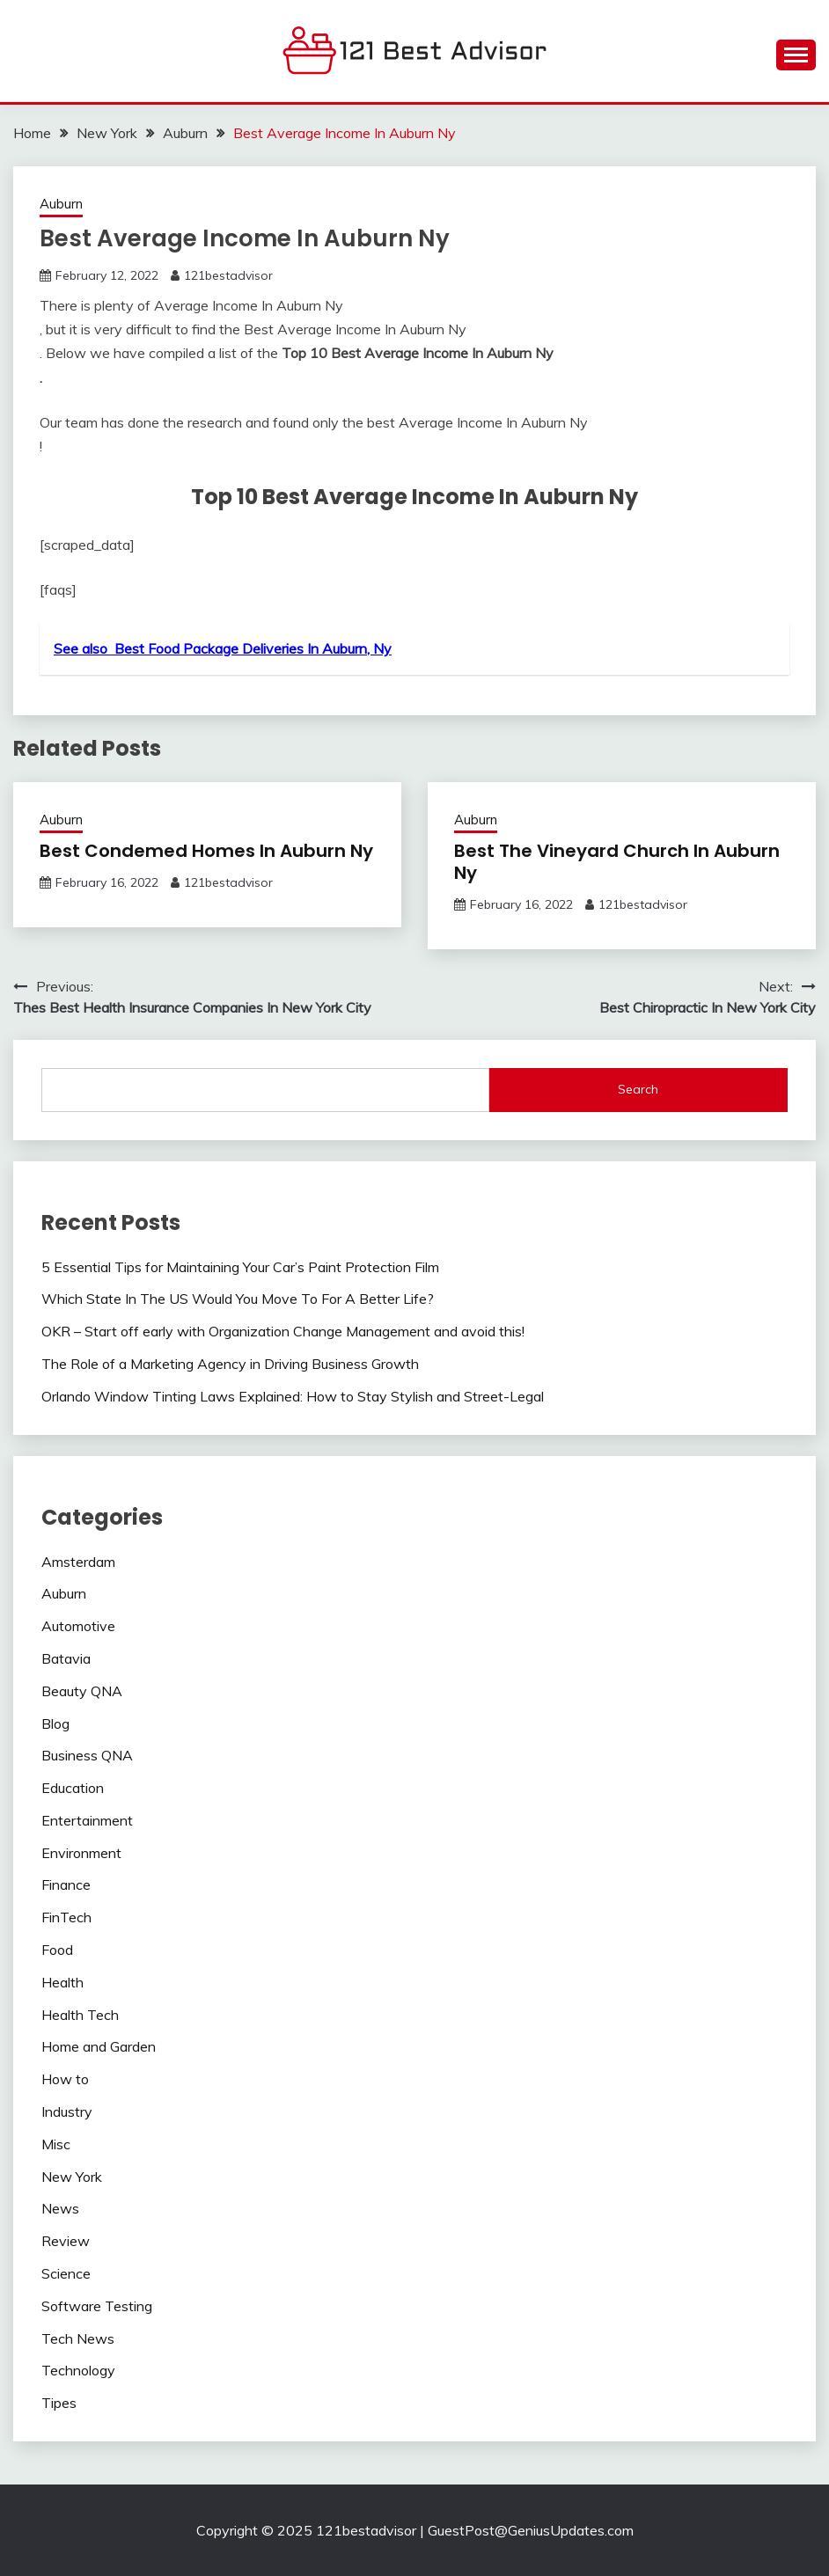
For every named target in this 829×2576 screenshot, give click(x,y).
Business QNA (87, 1755)
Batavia (66, 1658)
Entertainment (87, 1820)
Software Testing (96, 2306)
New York (71, 2176)
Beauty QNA (81, 1691)
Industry (66, 2111)
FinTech (66, 1917)
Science (66, 2273)
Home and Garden (98, 2046)
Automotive (78, 1626)
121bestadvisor (228, 275)
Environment (81, 1853)
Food (57, 1949)
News (60, 2208)
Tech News (77, 2338)
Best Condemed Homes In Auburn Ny (206, 850)
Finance (66, 1884)
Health (62, 1982)
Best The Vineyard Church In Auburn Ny (617, 861)
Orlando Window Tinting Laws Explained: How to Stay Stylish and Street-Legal (292, 1396)
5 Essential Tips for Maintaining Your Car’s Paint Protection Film (240, 1267)
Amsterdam (78, 1561)
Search (638, 1089)
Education (72, 1788)
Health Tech (80, 2014)
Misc (55, 2144)
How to (65, 2079)
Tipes (59, 2402)
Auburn (61, 203)
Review (65, 2241)
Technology (78, 2370)
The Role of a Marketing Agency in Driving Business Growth (230, 1363)
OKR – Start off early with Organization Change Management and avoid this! (283, 1331)
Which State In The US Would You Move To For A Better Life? (237, 1298)
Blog (55, 1723)
